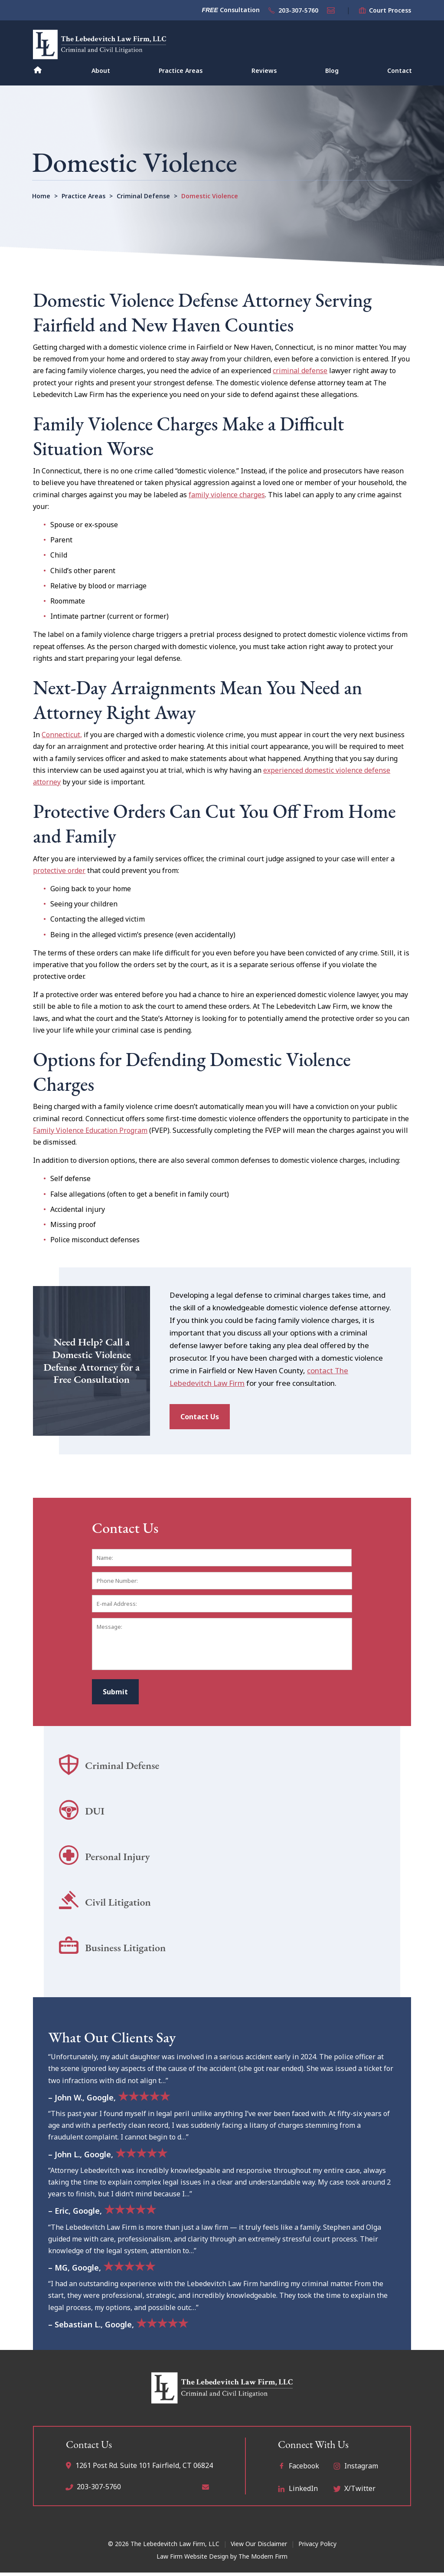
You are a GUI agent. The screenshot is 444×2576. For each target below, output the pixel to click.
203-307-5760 (298, 10)
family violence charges (227, 494)
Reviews (264, 70)
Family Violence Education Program (90, 1130)
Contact (399, 70)
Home (37, 69)
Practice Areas (180, 70)
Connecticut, (62, 734)
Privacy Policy (317, 2542)
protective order (59, 870)
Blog (332, 70)
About (100, 70)
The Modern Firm (262, 2554)
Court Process (390, 10)
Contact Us (199, 1415)
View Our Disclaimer (259, 2542)
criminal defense (300, 370)
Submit (115, 1690)
